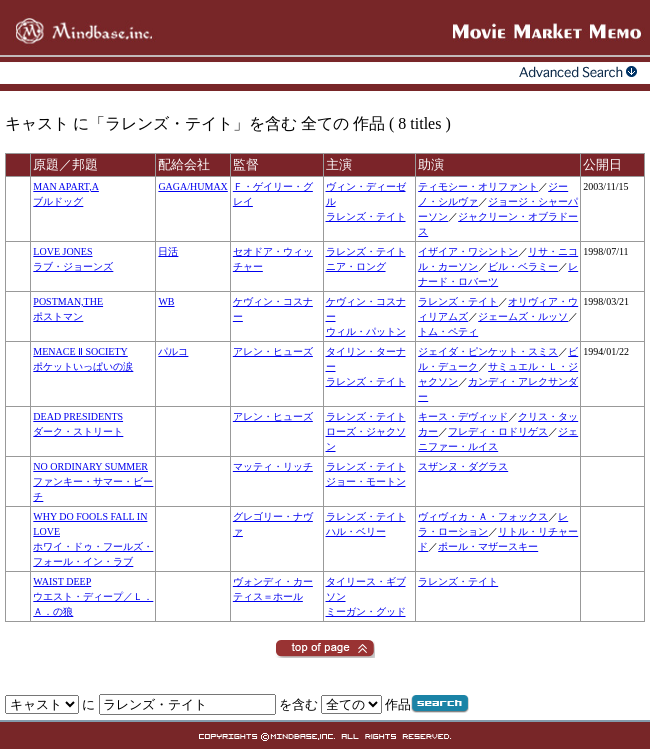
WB (166, 301)
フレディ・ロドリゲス (498, 431)
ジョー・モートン (366, 481)
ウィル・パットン (366, 331)
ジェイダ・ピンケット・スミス (488, 351)
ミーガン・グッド (366, 611)
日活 (168, 251)
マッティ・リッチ (273, 466)
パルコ (173, 351)
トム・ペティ (448, 331)
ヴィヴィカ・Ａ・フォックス (483, 516)
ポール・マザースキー (488, 546)
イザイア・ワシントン (468, 251)
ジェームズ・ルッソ (523, 316)
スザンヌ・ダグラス (463, 466)
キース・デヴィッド (463, 416)
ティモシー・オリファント (478, 186)
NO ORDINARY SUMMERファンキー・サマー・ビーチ (93, 481)
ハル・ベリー (356, 531)
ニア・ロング (356, 266)
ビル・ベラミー (523, 266)
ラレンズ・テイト (366, 216)
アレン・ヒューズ (273, 351)
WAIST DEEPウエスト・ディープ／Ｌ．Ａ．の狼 (93, 596)
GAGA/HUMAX (192, 186)
